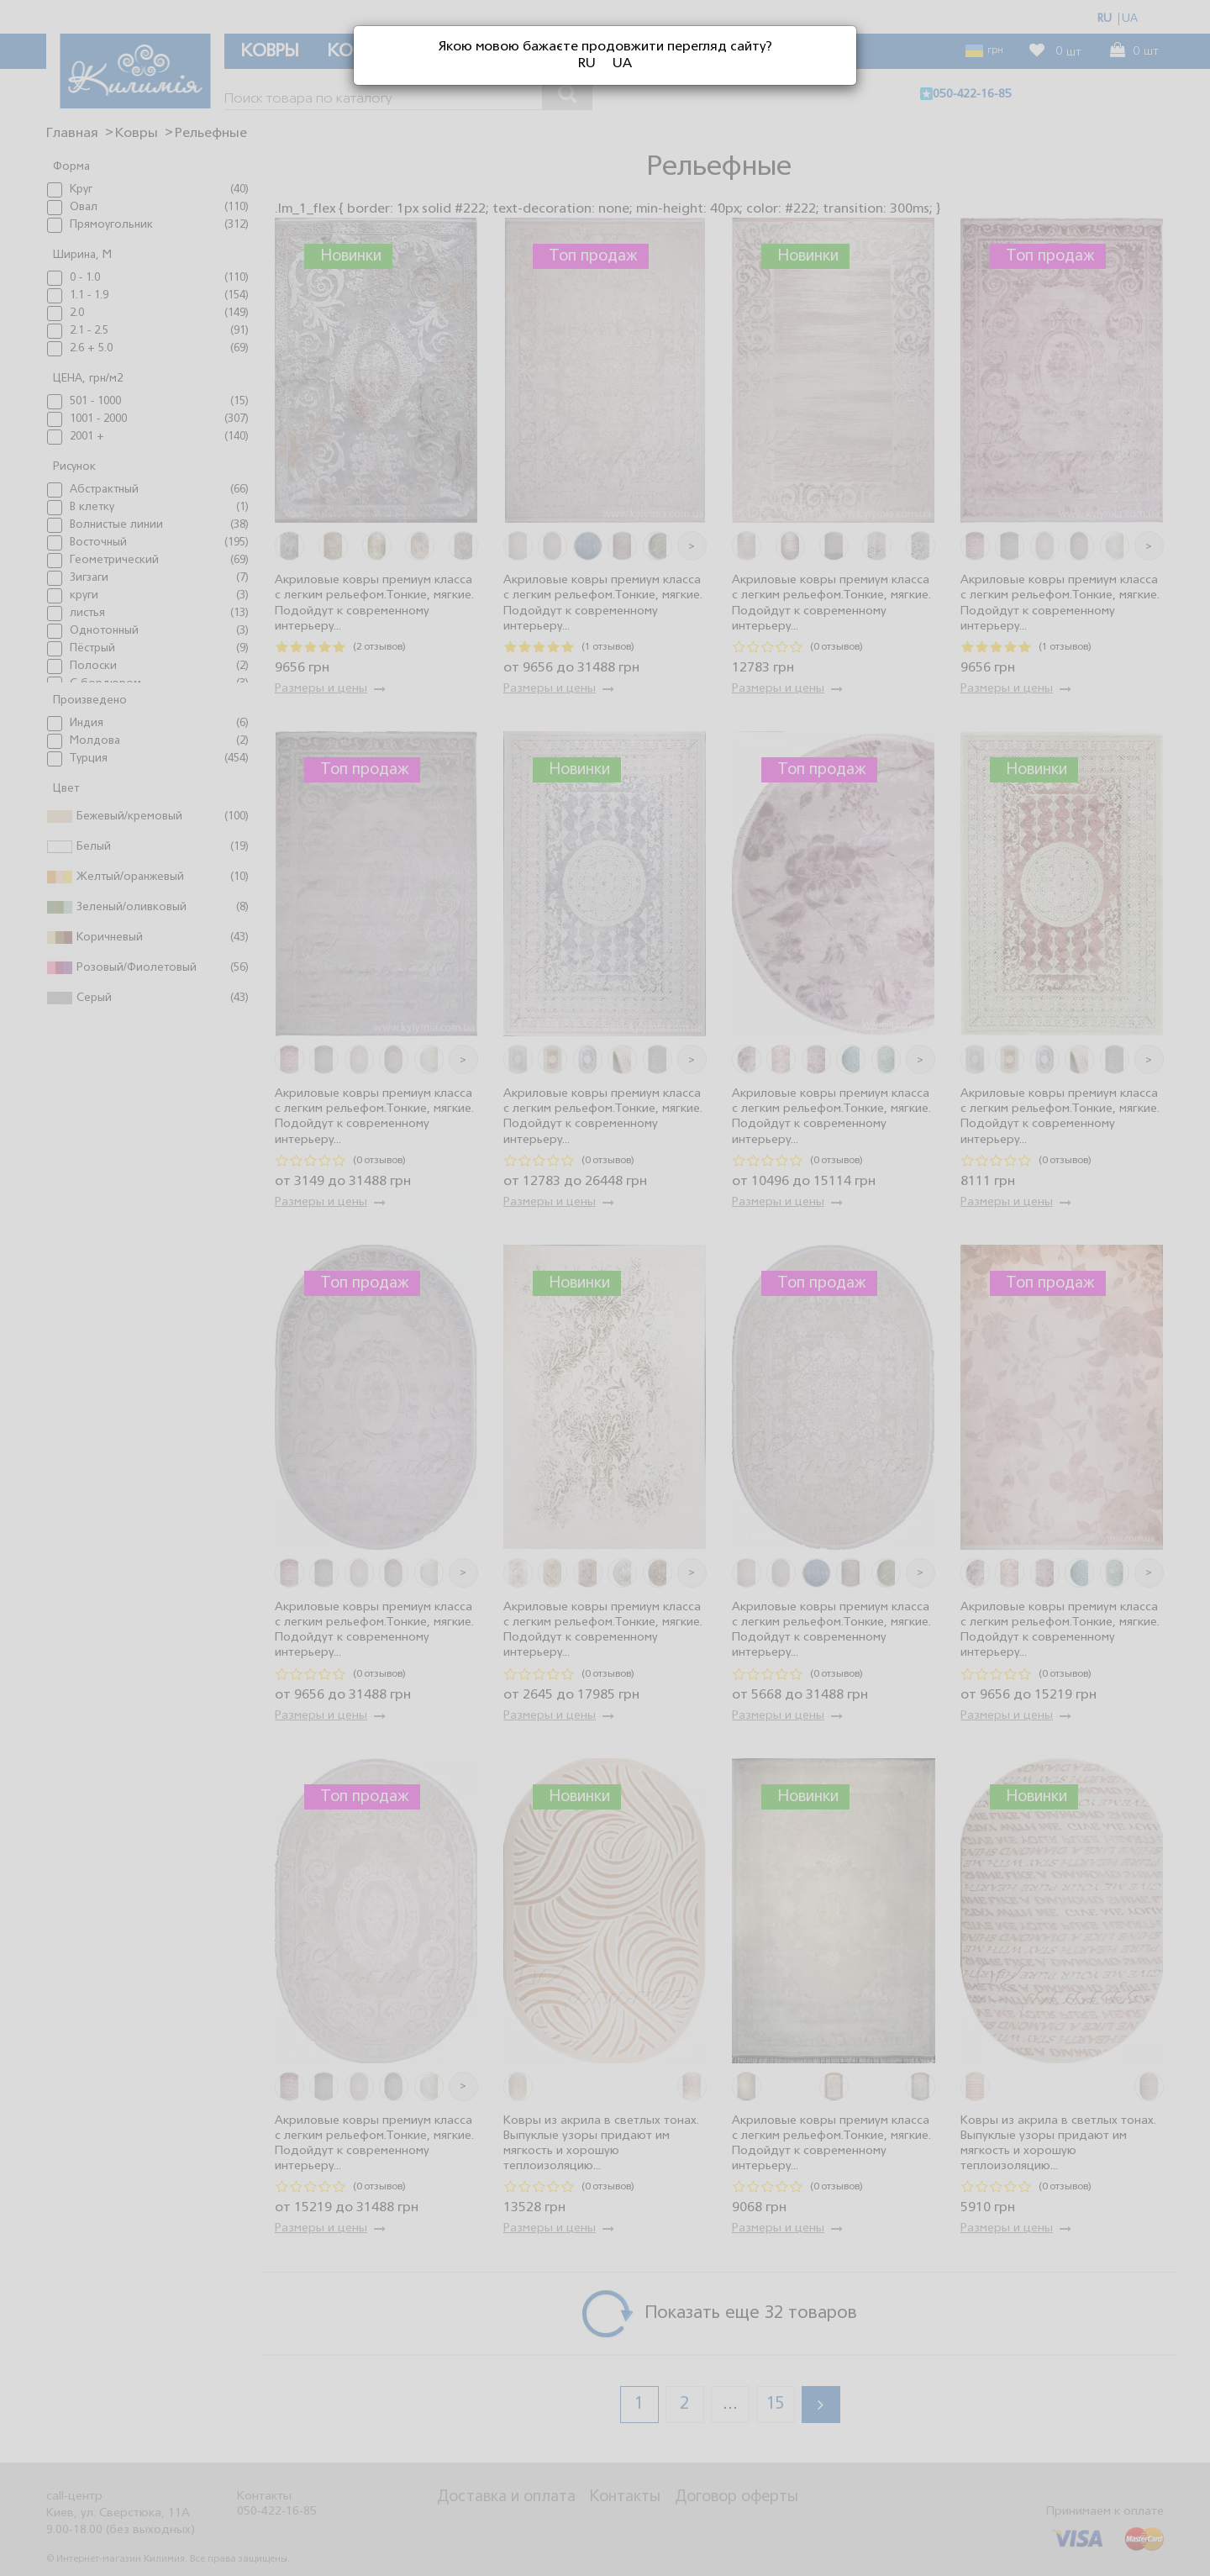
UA (622, 64)
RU (587, 64)
